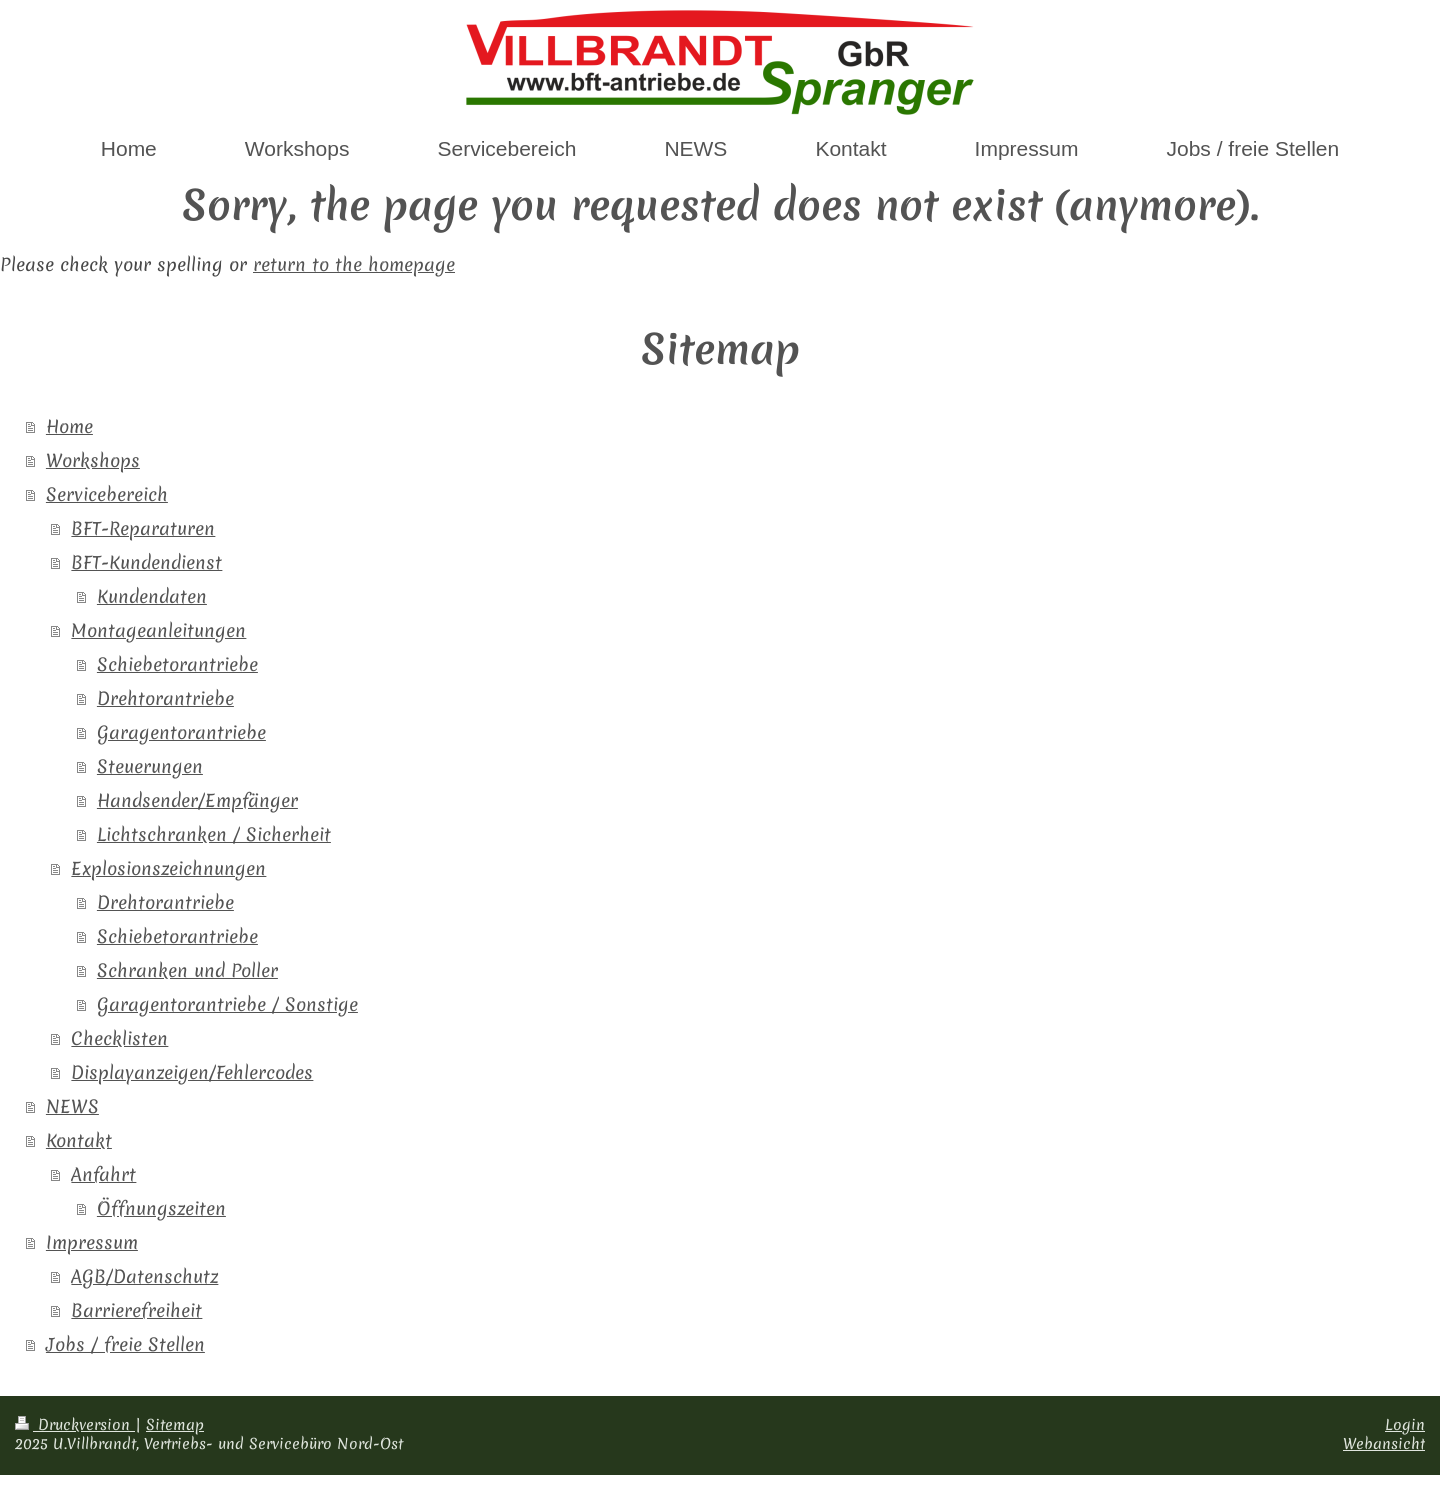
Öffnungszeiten (161, 1208)
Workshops (93, 460)
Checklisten (119, 1038)
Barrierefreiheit (136, 1310)
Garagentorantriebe (181, 732)
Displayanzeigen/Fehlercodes (192, 1072)
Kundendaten (152, 596)
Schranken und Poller (187, 970)
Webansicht (1384, 1444)
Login (1405, 1425)
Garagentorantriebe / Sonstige (227, 1004)
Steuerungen (150, 766)
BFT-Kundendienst (146, 562)
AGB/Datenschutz (144, 1276)
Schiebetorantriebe (177, 664)
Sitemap (175, 1425)
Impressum (92, 1242)
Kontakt (79, 1140)
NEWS (72, 1106)
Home (69, 426)
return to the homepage (354, 264)
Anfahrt (103, 1174)
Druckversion (75, 1425)
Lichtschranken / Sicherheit (214, 834)
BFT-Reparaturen (143, 528)
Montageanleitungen (158, 630)
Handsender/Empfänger (197, 800)
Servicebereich (107, 494)
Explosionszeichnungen (168, 868)
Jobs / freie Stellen (125, 1344)
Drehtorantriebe (165, 698)
